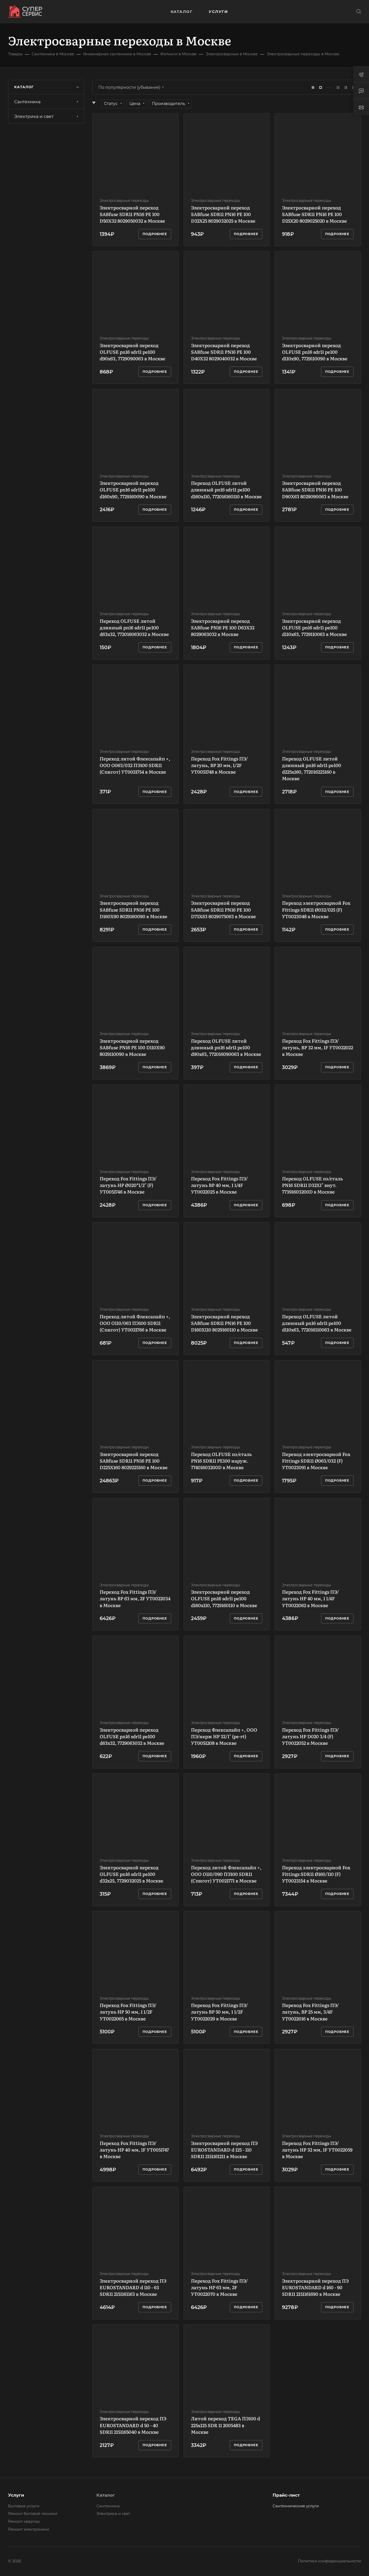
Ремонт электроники (28, 2529)
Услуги (16, 2495)
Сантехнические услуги (296, 2506)
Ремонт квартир (24, 2521)
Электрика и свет (46, 116)
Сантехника (46, 101)
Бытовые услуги (23, 2506)
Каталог (105, 2495)
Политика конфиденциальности (329, 2561)
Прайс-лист (286, 2495)
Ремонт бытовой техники (32, 2513)
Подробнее (155, 234)
